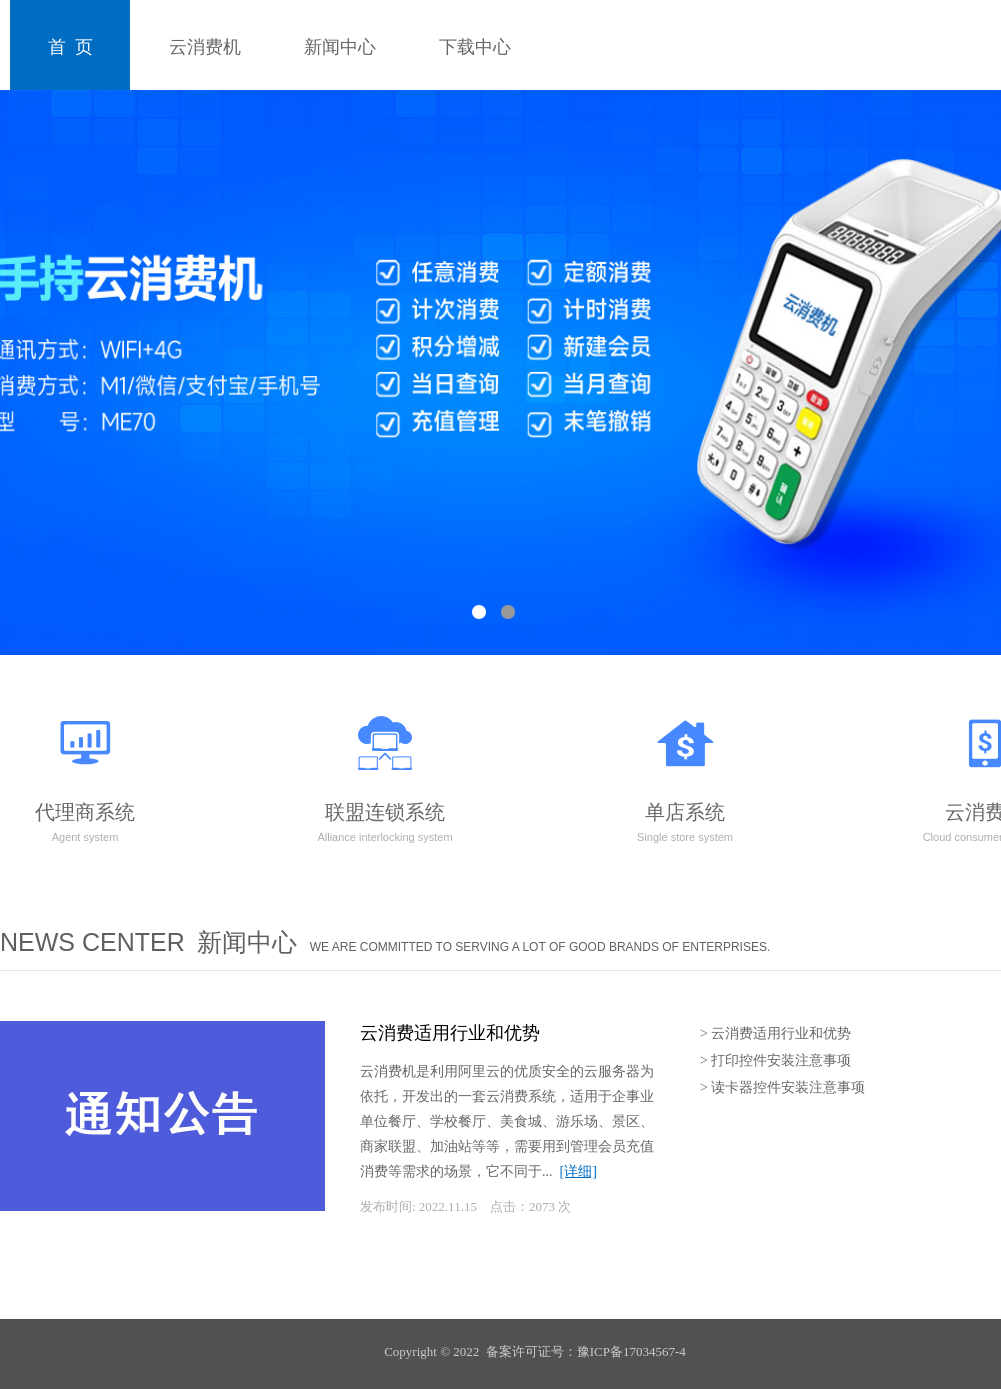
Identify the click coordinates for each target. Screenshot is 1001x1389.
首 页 (70, 47)
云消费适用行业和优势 (450, 1033)
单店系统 (685, 771)
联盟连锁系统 (384, 771)
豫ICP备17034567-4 (631, 1351)
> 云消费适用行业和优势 (775, 1033)
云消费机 (205, 47)
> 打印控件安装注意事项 (775, 1060)
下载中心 (475, 47)
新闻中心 (340, 47)
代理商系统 (85, 771)
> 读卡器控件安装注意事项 (782, 1087)
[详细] (578, 1171)
